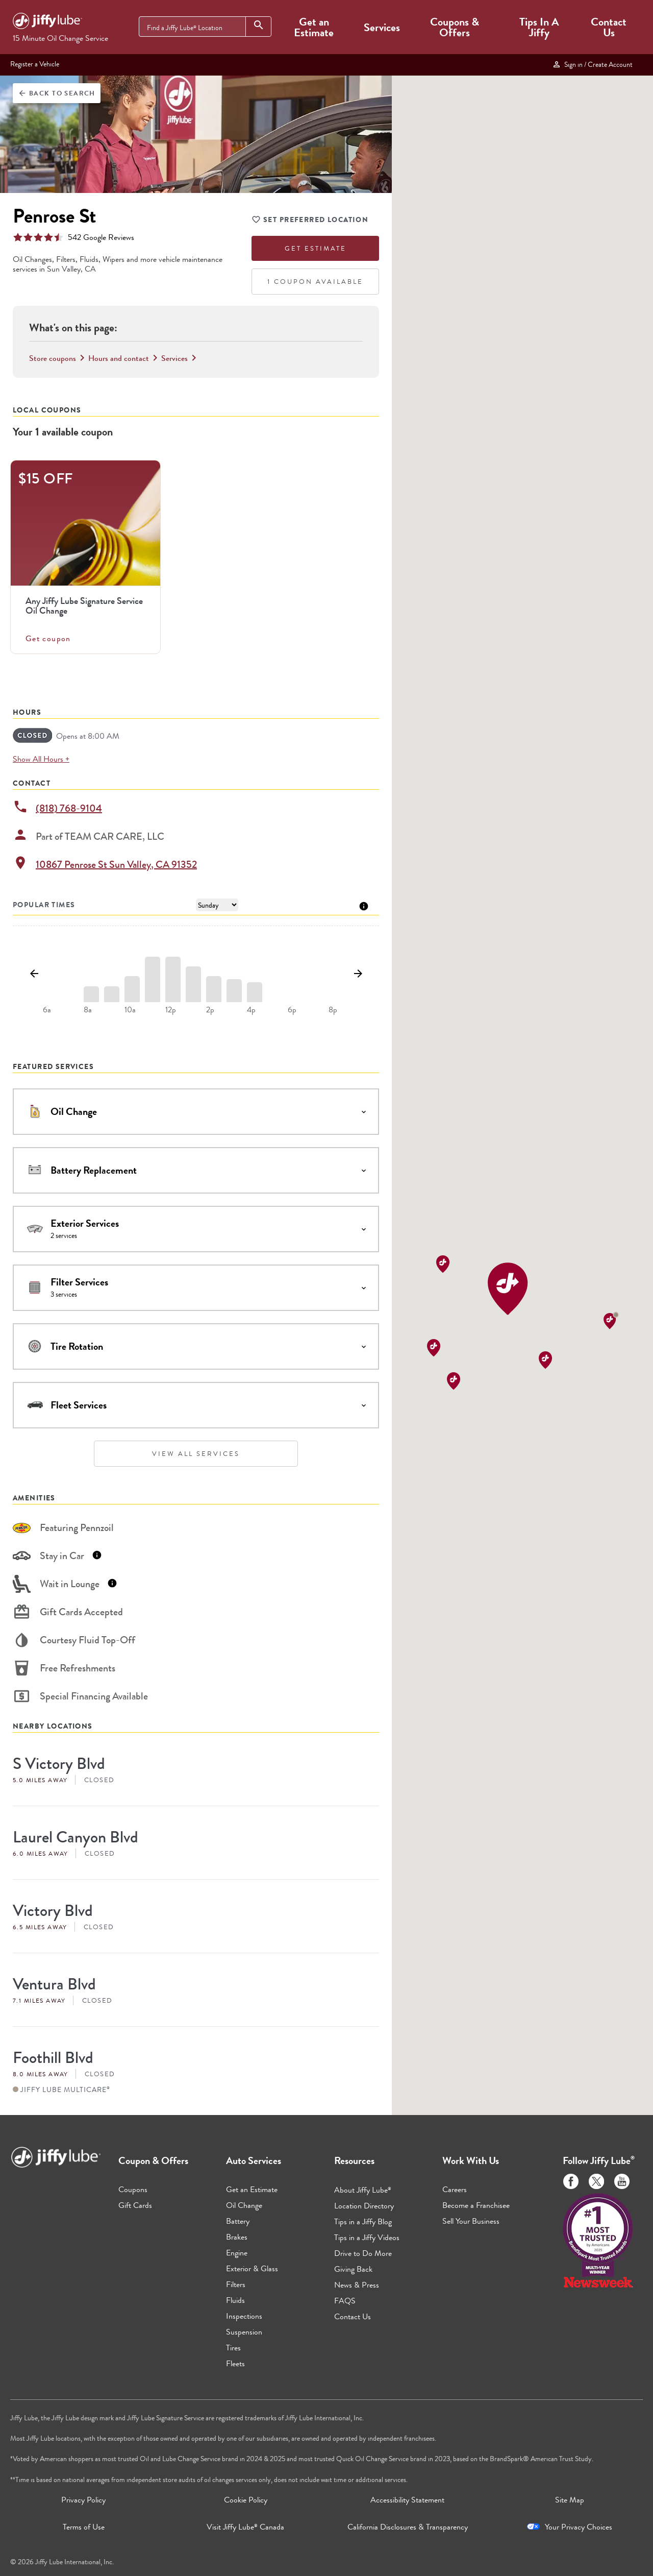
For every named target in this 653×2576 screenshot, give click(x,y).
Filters (235, 2284)
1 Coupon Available (315, 281)
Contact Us (608, 27)
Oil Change (244, 2205)
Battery (237, 2221)
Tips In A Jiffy (539, 27)
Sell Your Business (470, 2221)
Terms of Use (84, 2527)
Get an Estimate (314, 27)
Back (56, 93)
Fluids (235, 2300)
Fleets (235, 2363)
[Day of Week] (217, 904)
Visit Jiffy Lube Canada (245, 2527)
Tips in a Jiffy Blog (363, 2221)
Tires (233, 2347)
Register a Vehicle (34, 64)
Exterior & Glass (252, 2268)
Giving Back (353, 2269)
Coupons (132, 2189)
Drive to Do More (363, 2253)
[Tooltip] (364, 905)
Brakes (236, 2237)
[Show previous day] (34, 974)
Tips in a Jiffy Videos (366, 2237)
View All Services (196, 1454)
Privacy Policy (83, 2500)
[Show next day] (358, 974)
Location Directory (364, 2206)
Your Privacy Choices (578, 2527)
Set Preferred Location (310, 221)
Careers (454, 2189)
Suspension (244, 2332)
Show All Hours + (41, 759)
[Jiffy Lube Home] (47, 22)
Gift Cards (135, 2205)
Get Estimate (315, 248)
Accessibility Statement (407, 2500)
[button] (508, 1289)
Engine (236, 2252)
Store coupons (58, 358)
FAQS (345, 2300)
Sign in (592, 64)
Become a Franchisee (476, 2205)
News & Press (356, 2285)
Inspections (244, 2316)
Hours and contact (124, 358)
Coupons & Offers (454, 27)
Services (382, 27)
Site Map (569, 2500)
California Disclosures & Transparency (407, 2527)
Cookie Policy (245, 2500)
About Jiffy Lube (362, 2190)
